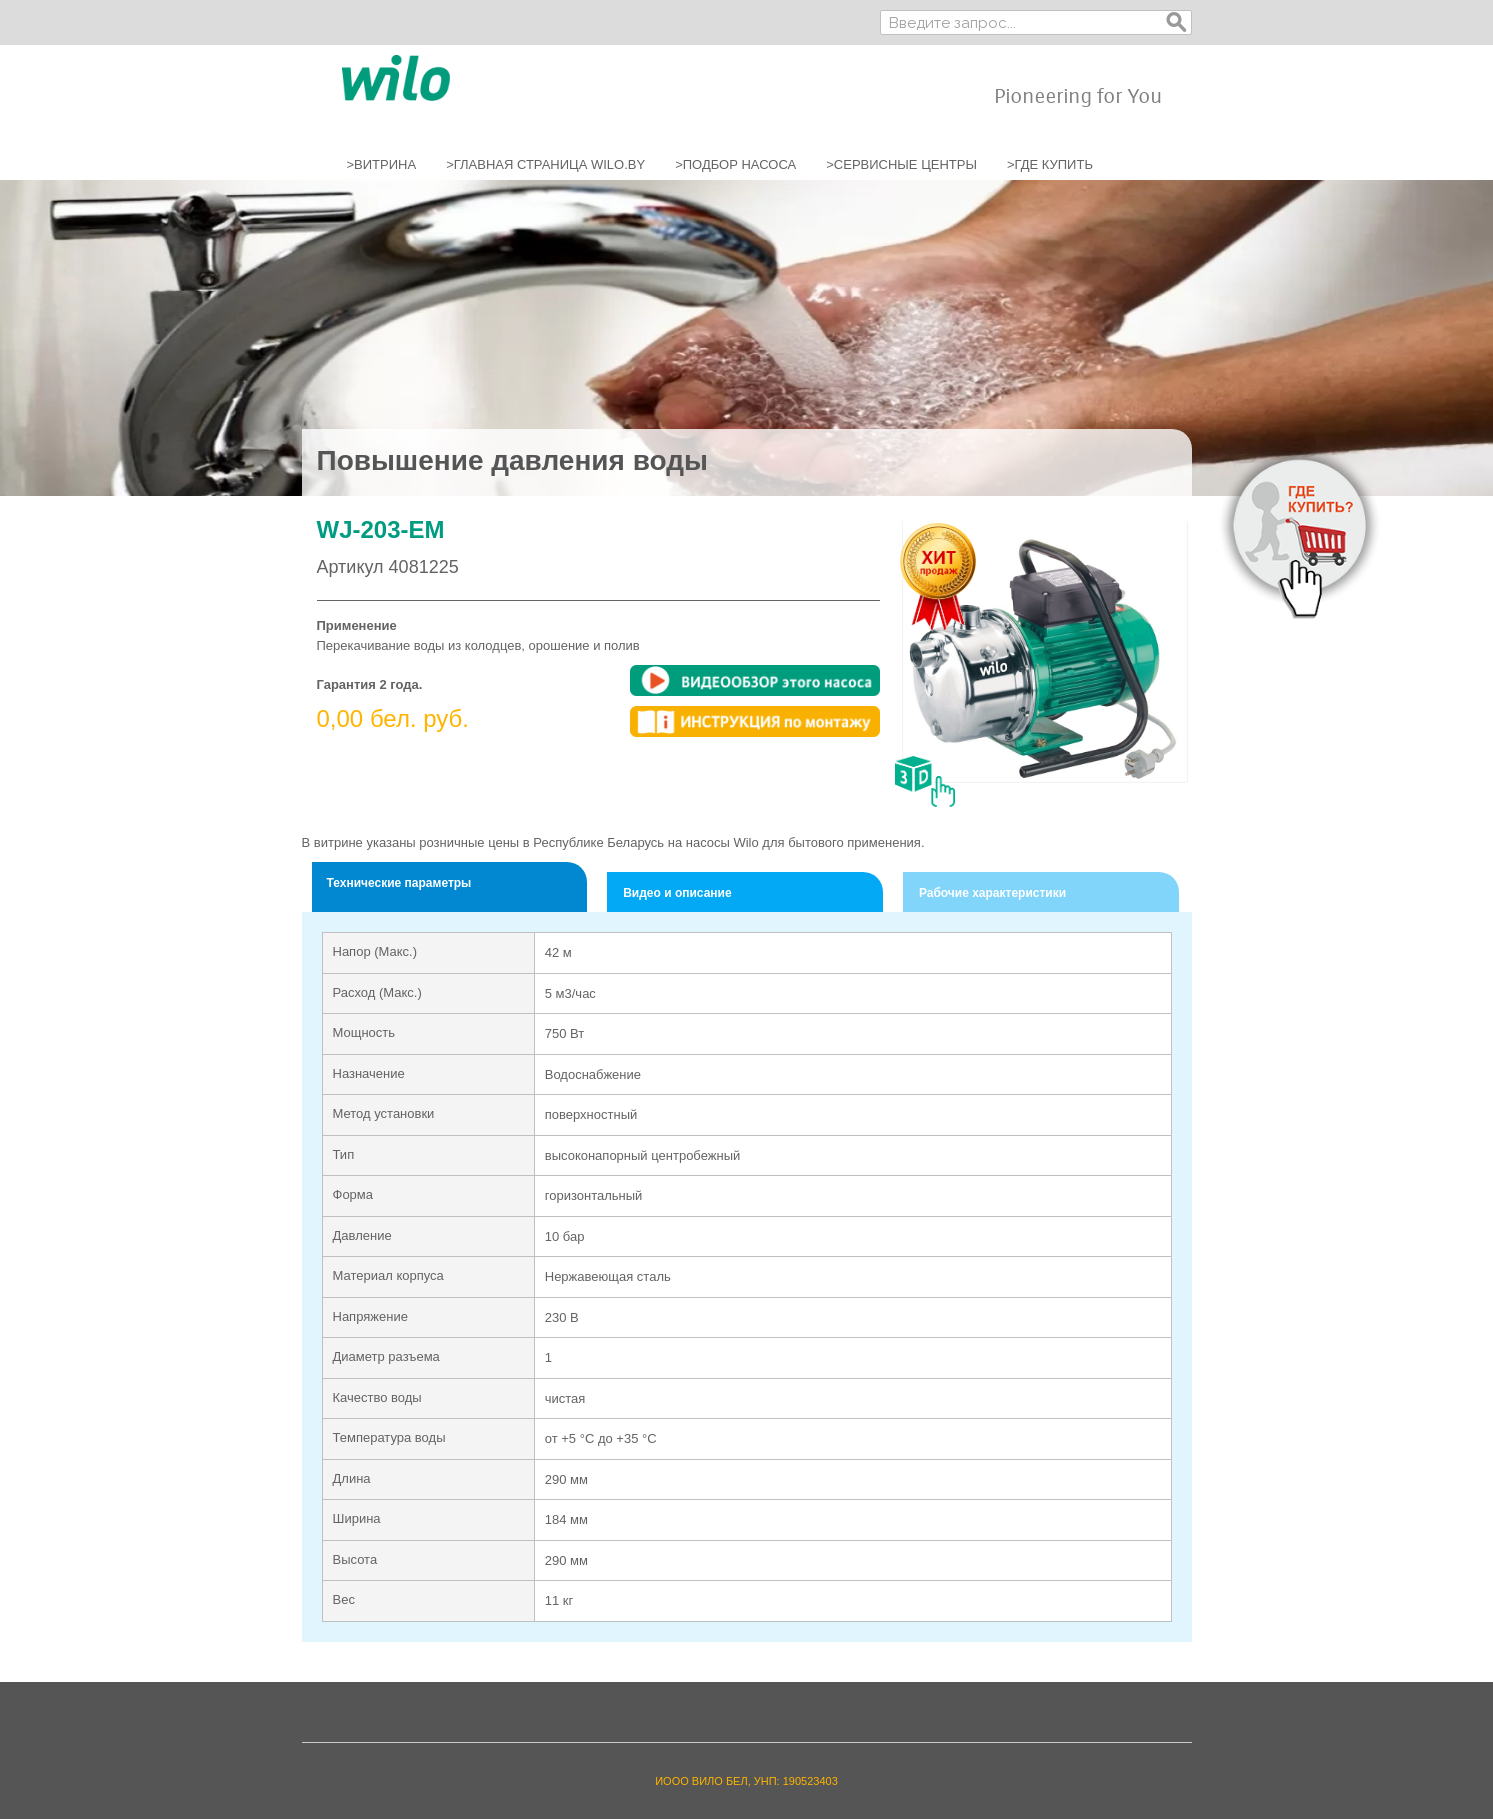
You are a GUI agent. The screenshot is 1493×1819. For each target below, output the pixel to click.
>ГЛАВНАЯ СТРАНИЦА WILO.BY (545, 164)
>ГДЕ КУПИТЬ (1050, 164)
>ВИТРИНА (382, 164)
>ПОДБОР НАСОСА (735, 164)
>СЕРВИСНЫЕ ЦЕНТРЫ (901, 164)
